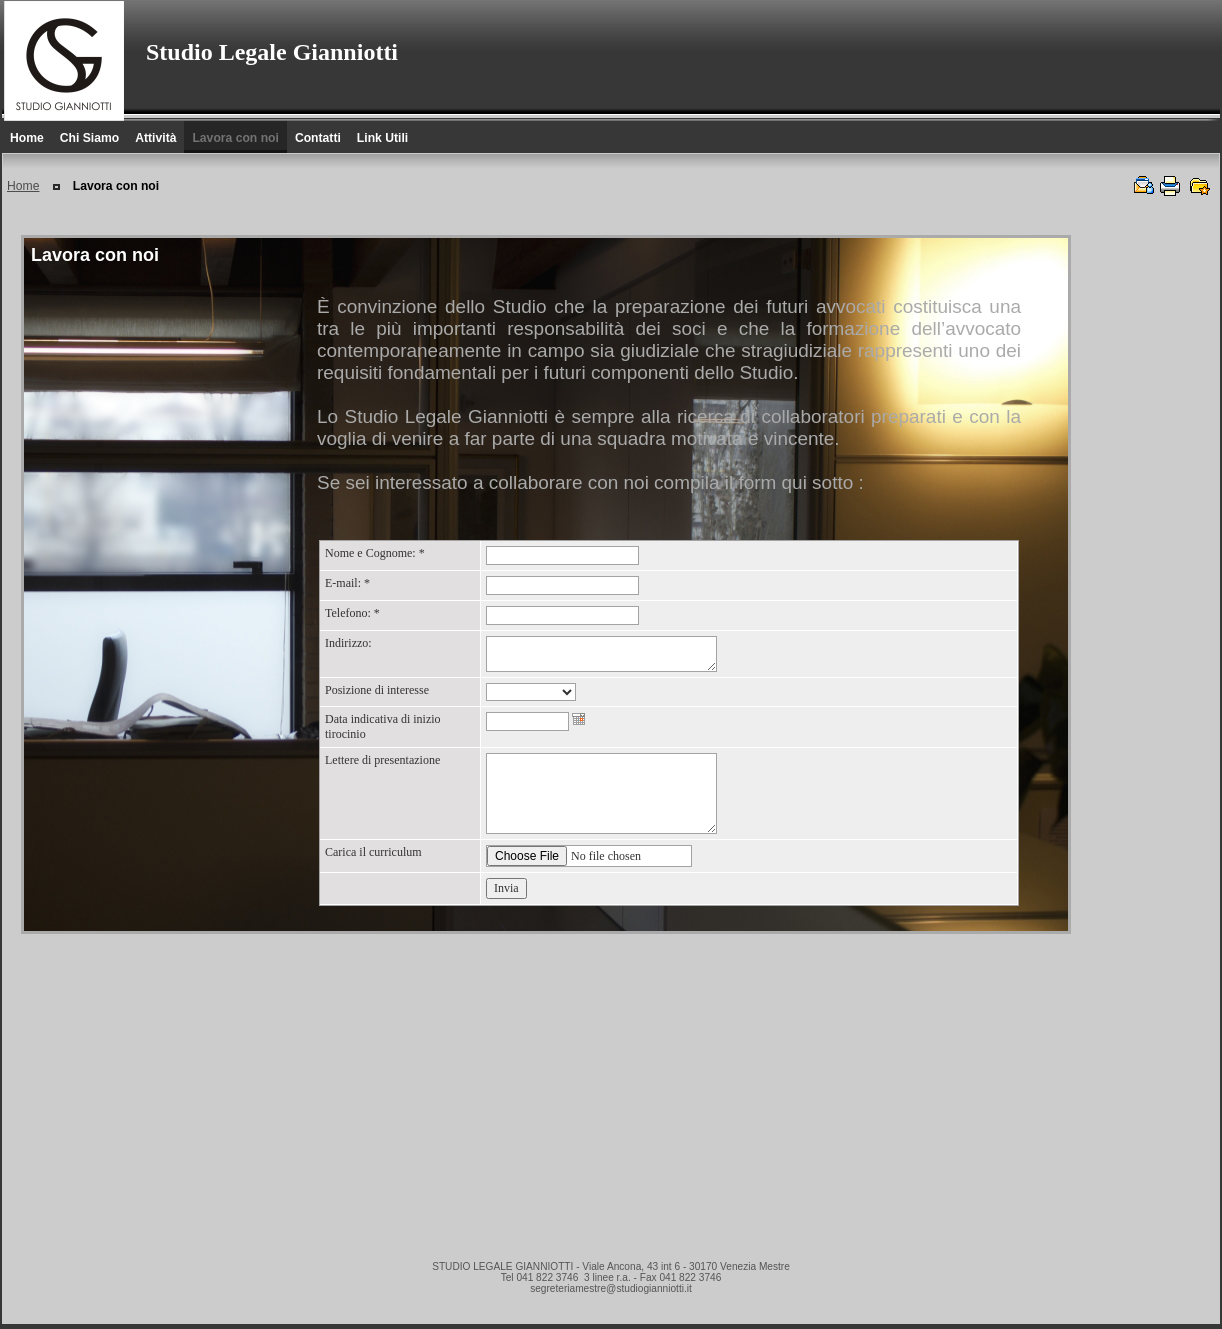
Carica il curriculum (373, 852)
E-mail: (347, 583)
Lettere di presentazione (382, 760)
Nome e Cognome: (375, 553)
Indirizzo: (348, 643)
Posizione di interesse (377, 690)
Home (23, 186)
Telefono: (352, 613)
